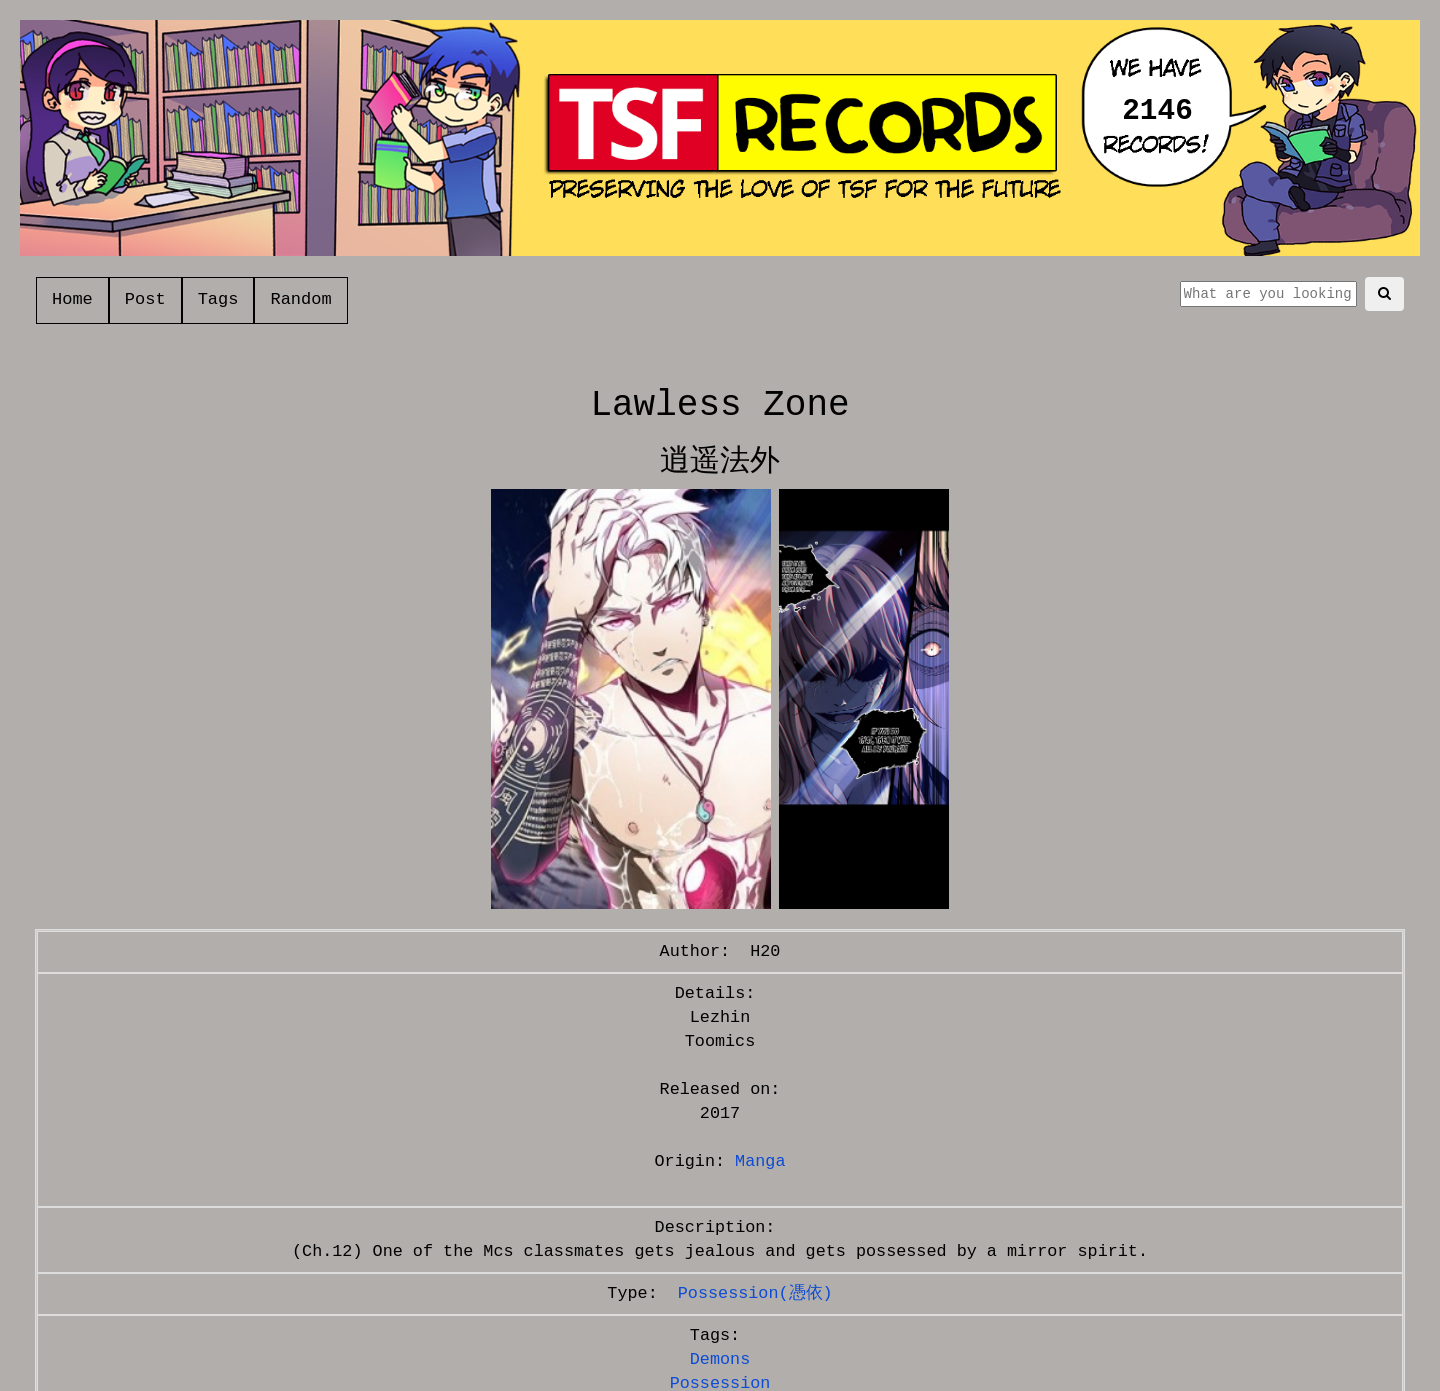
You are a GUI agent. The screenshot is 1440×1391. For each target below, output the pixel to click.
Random (300, 299)
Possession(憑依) (755, 1293)
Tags (218, 299)
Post (145, 299)
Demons (720, 1359)
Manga (760, 1161)
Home (72, 299)
